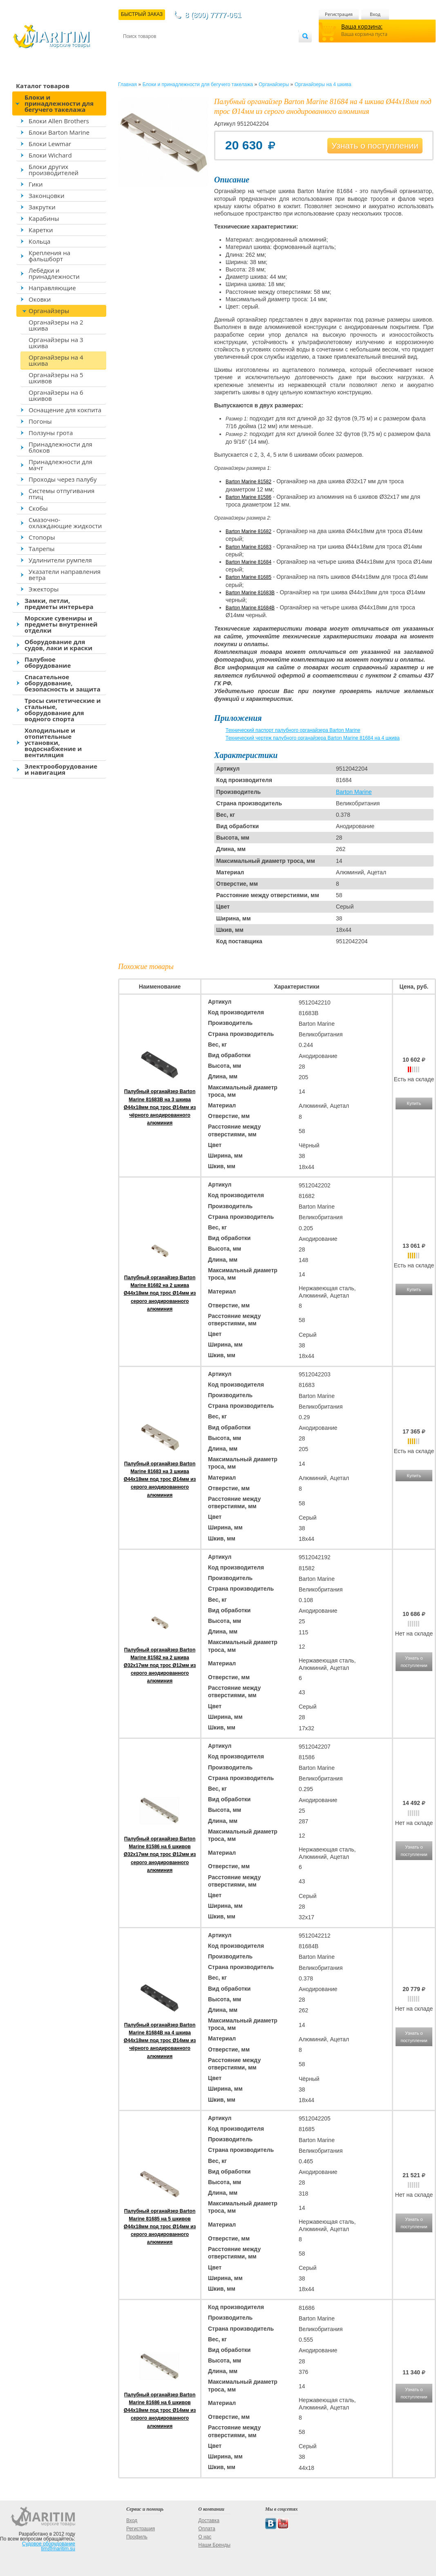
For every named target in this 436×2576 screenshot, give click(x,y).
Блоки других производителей (53, 169)
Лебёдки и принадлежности (54, 273)
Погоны (40, 421)
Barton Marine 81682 (248, 531)
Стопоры (42, 537)
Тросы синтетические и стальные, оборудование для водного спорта (63, 709)
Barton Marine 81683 (248, 547)
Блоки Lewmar (50, 144)
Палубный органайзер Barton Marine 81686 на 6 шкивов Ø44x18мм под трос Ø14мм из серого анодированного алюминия (160, 2410)
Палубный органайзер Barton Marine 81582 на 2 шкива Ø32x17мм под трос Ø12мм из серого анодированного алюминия (160, 1665)
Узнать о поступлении (374, 145)
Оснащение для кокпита (65, 410)
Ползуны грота (51, 433)
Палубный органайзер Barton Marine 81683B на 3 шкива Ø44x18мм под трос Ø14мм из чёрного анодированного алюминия (160, 1107)
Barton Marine (354, 792)
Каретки (41, 230)
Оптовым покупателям (272, 49)
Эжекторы (43, 589)
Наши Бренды (214, 2545)
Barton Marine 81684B (250, 608)
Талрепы (42, 549)
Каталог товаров (42, 86)
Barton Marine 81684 (248, 562)
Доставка (163, 49)
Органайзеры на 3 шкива (56, 343)
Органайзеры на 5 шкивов (56, 378)
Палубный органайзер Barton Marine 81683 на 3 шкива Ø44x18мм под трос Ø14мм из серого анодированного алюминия (160, 1479)
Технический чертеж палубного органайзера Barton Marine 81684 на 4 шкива (313, 738)
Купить (414, 1103)
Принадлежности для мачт (60, 465)
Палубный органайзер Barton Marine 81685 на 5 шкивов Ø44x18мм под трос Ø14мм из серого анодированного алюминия (160, 2226)
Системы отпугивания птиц (61, 494)
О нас (204, 2537)
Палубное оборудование (48, 662)
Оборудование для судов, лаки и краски (58, 645)
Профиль (137, 2537)
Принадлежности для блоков (60, 447)
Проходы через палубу (62, 479)
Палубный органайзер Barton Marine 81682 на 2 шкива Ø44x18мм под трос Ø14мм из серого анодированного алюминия (160, 1293)
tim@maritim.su (58, 2549)
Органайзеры (49, 311)
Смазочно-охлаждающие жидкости (65, 523)
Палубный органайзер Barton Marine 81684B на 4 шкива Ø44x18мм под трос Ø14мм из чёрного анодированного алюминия (160, 2040)
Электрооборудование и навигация (61, 769)
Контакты (132, 49)
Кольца (39, 241)
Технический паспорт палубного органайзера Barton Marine (293, 730)
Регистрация (339, 14)
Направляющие (52, 288)
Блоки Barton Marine (59, 132)
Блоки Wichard (50, 155)
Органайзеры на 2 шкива (56, 325)
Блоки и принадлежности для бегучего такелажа (59, 103)
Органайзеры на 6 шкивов (56, 395)
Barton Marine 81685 (248, 577)
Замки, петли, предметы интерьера (59, 603)
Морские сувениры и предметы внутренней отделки (61, 624)
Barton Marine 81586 (248, 497)
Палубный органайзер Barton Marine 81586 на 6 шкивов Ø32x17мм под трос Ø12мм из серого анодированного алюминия (160, 1854)
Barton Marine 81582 (248, 482)
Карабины (44, 218)
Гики (36, 184)
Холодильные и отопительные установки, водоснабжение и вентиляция (53, 742)
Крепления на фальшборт (49, 256)
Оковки (40, 299)
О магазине (220, 49)
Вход (375, 14)
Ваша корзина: (361, 26)
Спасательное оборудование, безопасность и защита (63, 683)
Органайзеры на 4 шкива (56, 360)
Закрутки (42, 207)
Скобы (38, 508)
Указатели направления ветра (65, 574)
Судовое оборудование (48, 2544)
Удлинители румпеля (60, 560)
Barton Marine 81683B (250, 593)
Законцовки (47, 195)
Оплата (190, 49)
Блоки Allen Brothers (59, 121)
